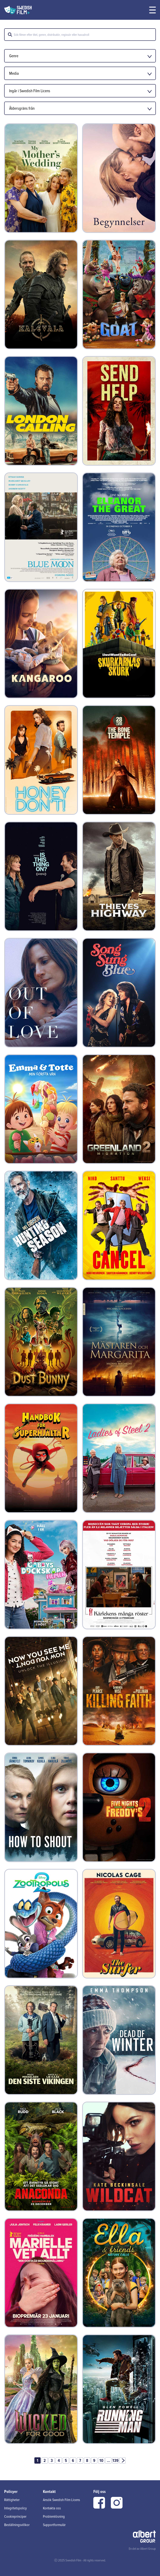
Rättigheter (12, 2499)
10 (101, 2460)
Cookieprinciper (15, 2516)
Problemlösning (54, 2516)
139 (115, 2460)
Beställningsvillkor (17, 2524)
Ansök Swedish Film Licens (61, 2499)
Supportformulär (54, 2524)
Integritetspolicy (15, 2508)
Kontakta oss (52, 2508)
